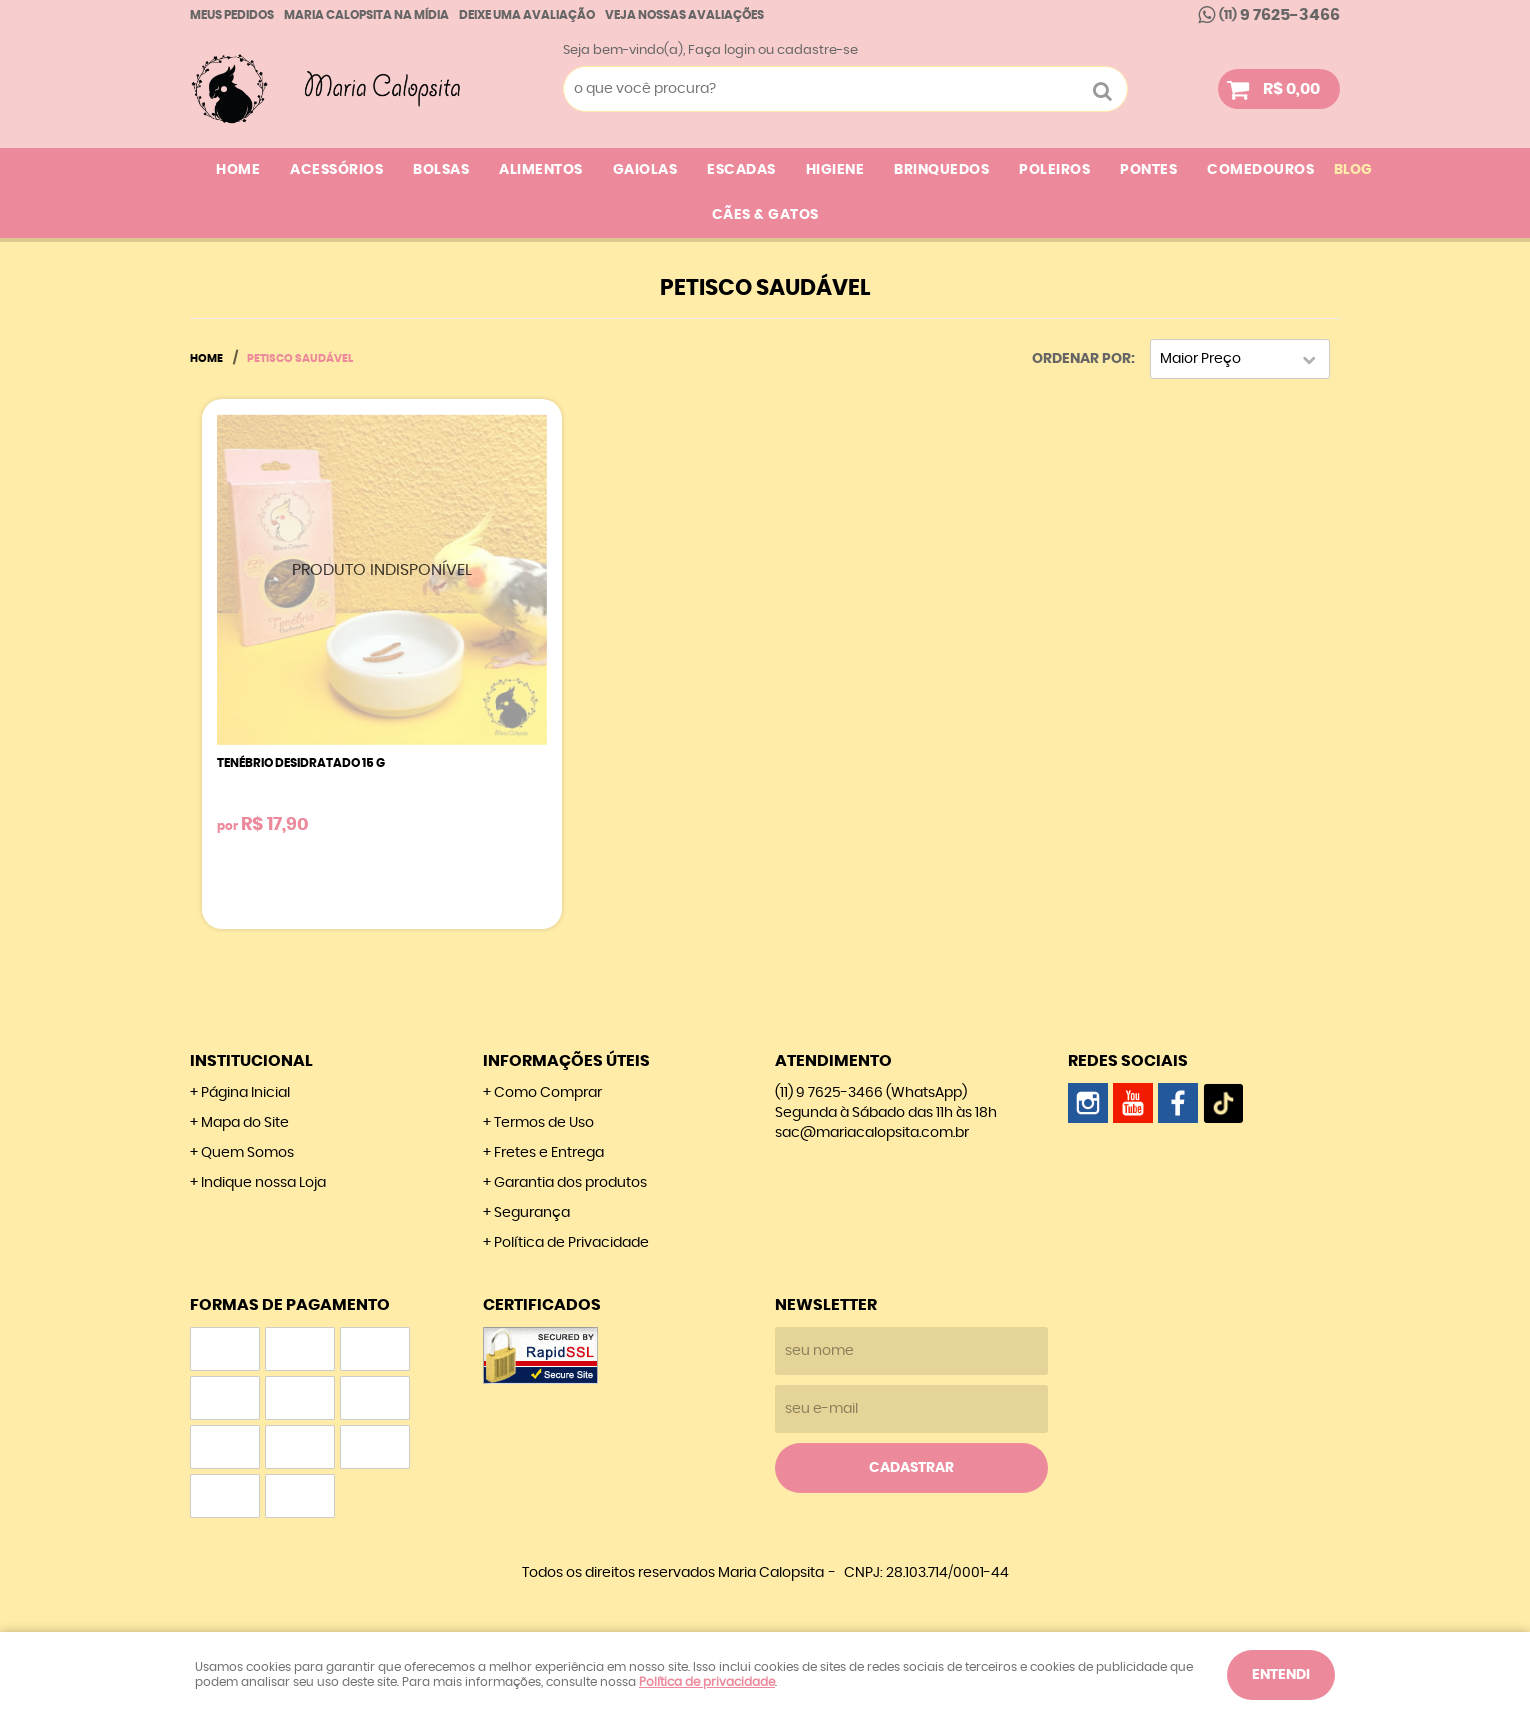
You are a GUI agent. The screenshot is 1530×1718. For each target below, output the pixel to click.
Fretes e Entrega (549, 1153)
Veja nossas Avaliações (684, 15)
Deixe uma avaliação (527, 15)
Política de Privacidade (571, 1243)
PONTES (1148, 170)
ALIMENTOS (541, 170)
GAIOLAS (645, 170)
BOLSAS (441, 170)
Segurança (532, 1213)
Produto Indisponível (382, 579)
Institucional (251, 1061)
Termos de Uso (544, 1123)
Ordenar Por (1081, 359)
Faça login (721, 50)
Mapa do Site (245, 1123)
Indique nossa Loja (263, 1183)
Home (238, 170)
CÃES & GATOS (765, 215)
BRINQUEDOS (941, 170)
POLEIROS (1054, 170)
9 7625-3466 (1279, 15)
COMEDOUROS (1260, 170)
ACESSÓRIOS (336, 170)
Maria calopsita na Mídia (366, 15)
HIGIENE (835, 170)
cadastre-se (817, 50)
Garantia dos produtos (570, 1183)
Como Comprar (548, 1093)
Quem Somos (247, 1153)
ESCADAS (741, 170)
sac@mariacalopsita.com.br (872, 1133)
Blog (1353, 170)
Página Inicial (245, 1093)
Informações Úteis (566, 1061)
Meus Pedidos (232, 15)
